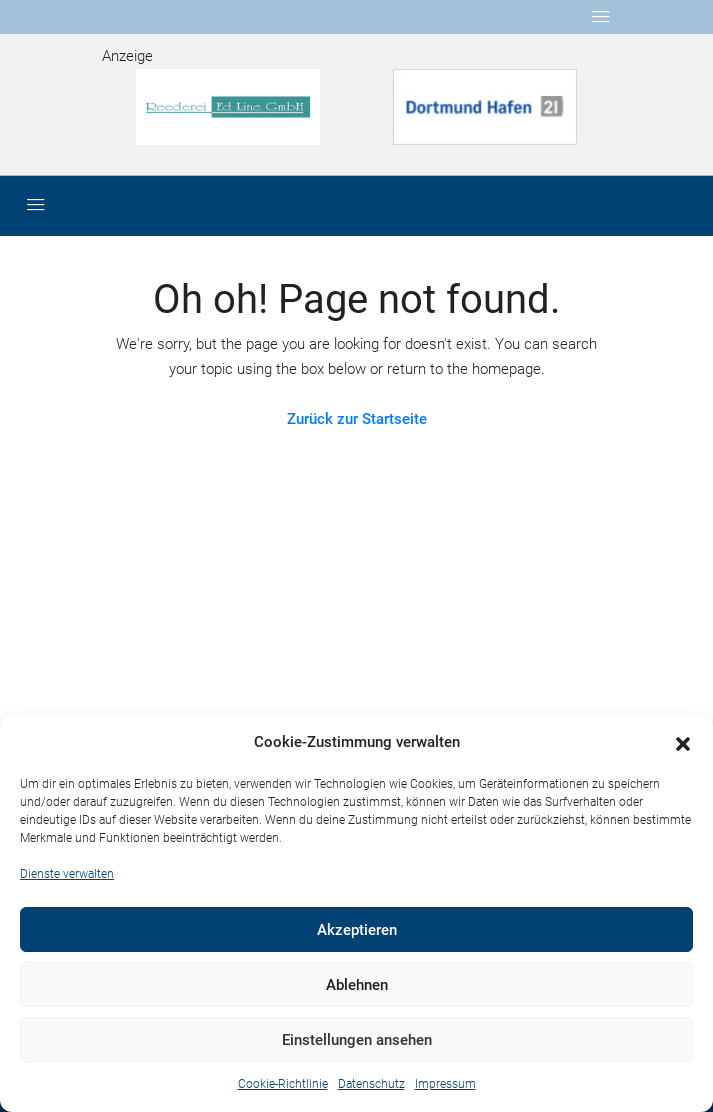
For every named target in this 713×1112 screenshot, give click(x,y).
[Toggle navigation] (601, 17)
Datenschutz (371, 1084)
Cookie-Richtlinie (283, 1084)
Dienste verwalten (67, 874)
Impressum (445, 1084)
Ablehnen (357, 985)
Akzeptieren (357, 930)
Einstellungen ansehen (357, 1040)
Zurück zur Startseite (357, 419)
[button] (683, 743)
